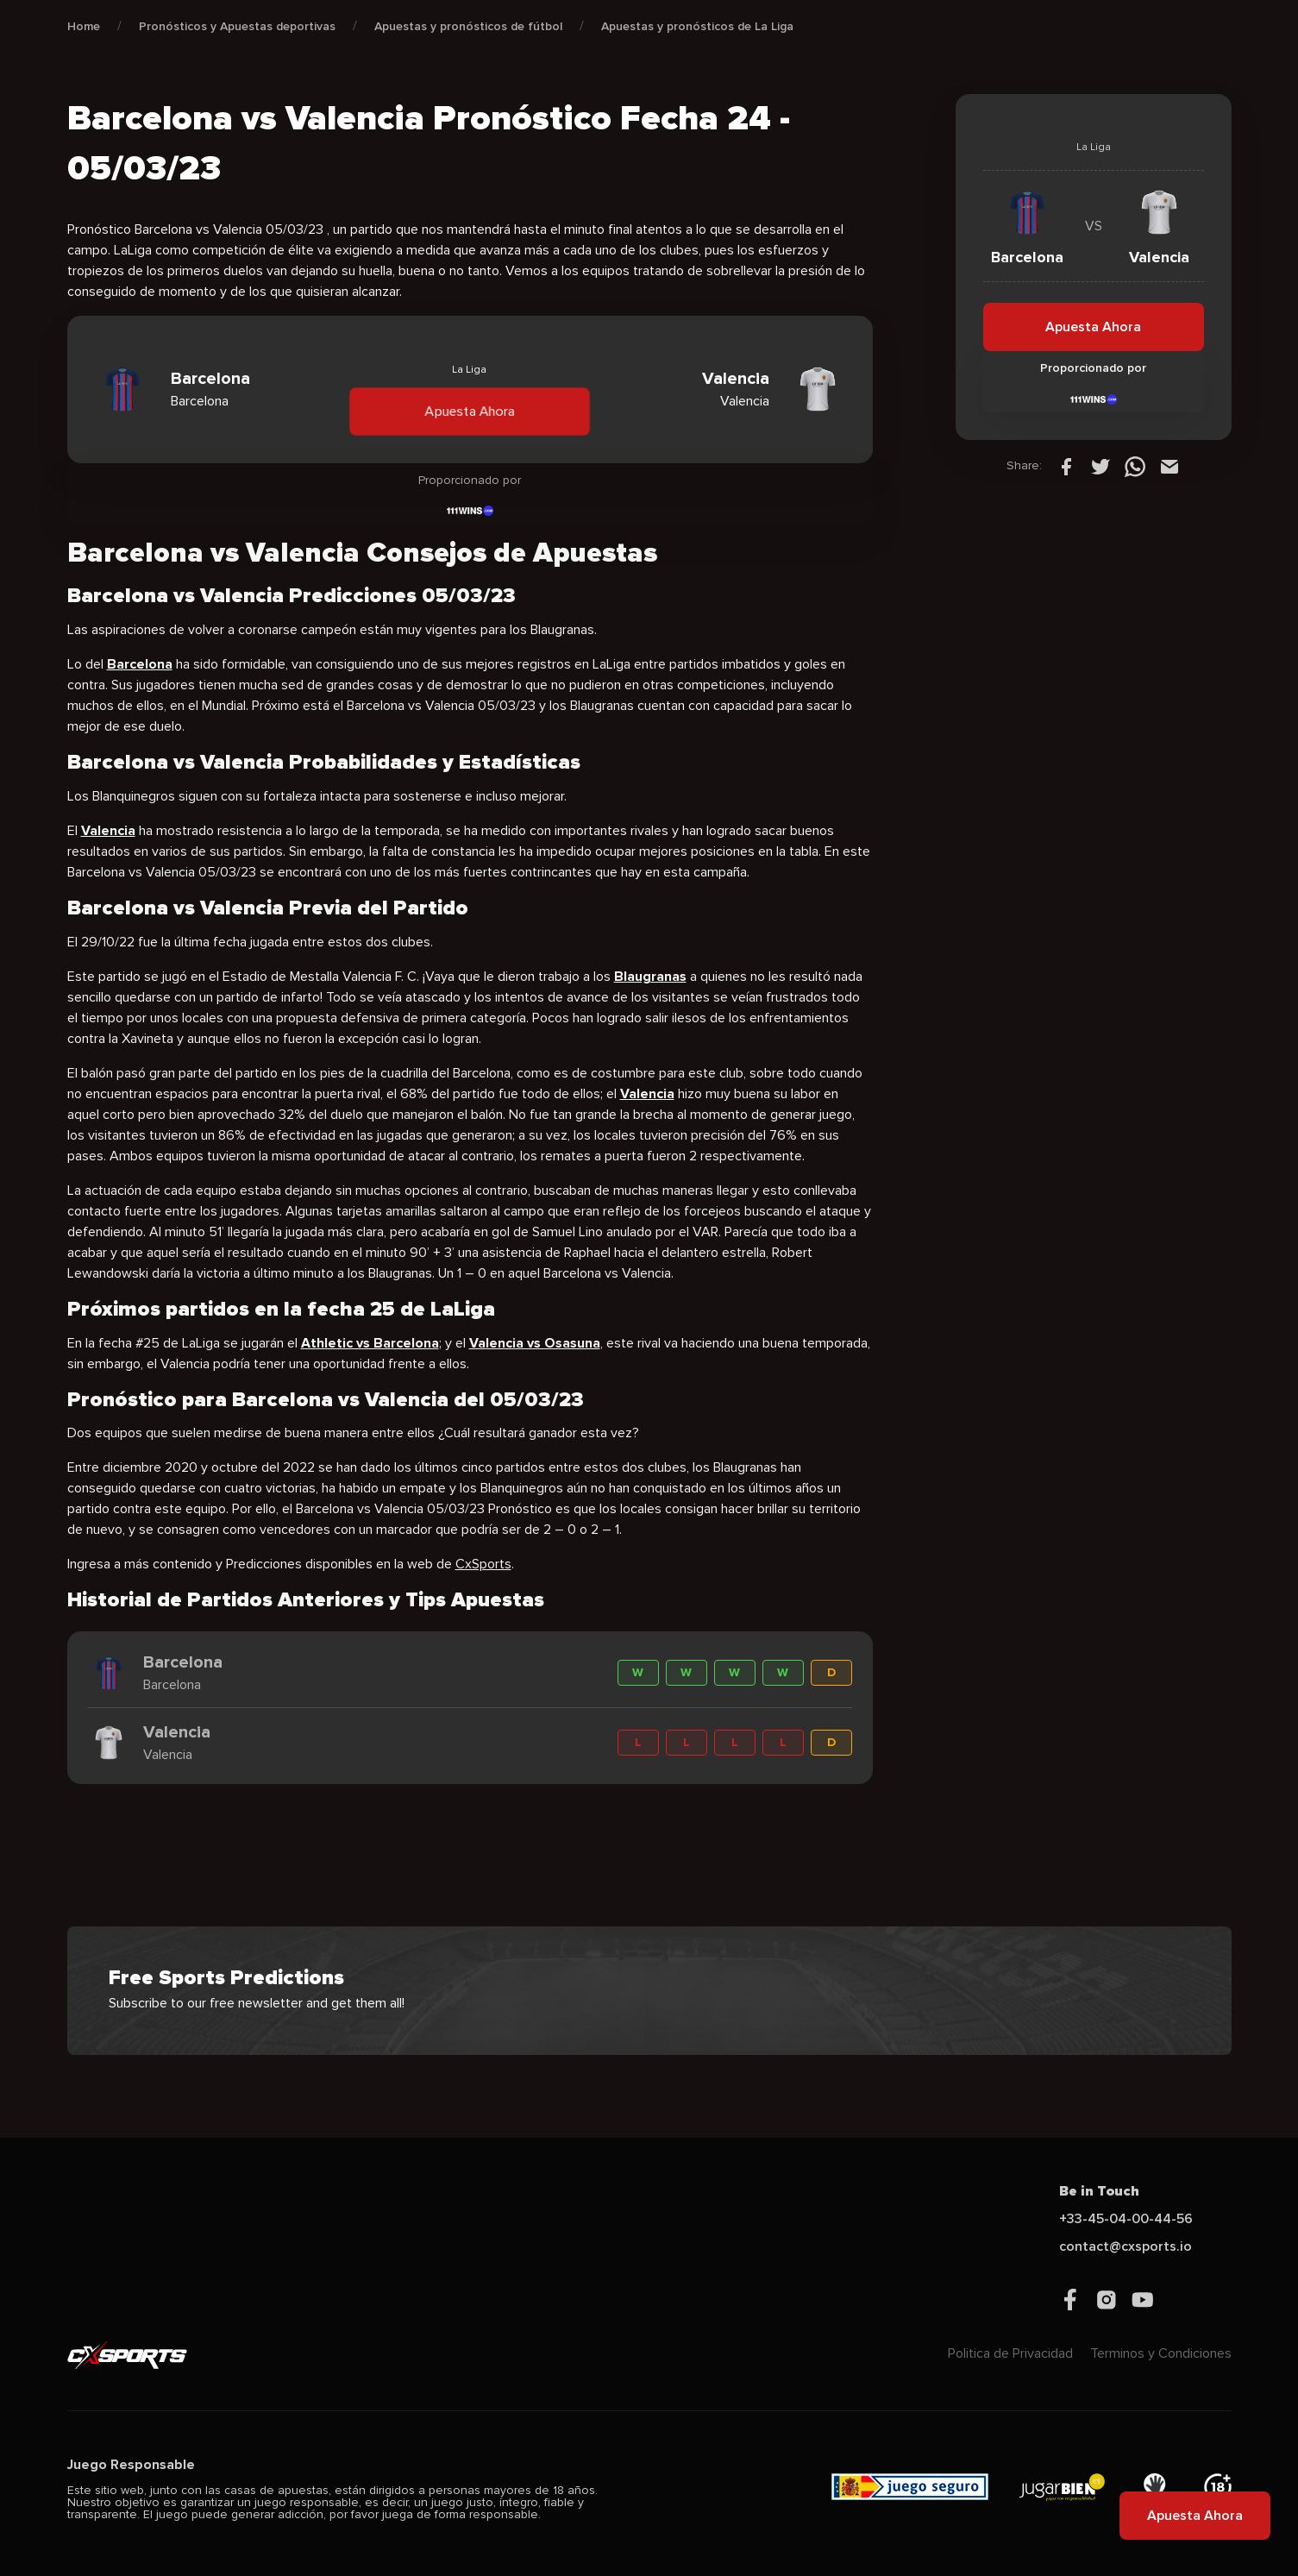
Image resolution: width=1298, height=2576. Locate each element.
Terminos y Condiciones (1161, 2353)
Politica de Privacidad (1010, 2353)
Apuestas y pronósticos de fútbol (468, 26)
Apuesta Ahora (470, 410)
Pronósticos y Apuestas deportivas (237, 26)
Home (83, 26)
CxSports (483, 1564)
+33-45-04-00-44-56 (1126, 2218)
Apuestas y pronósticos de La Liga (697, 26)
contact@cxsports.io (1125, 2246)
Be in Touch (1099, 2191)
